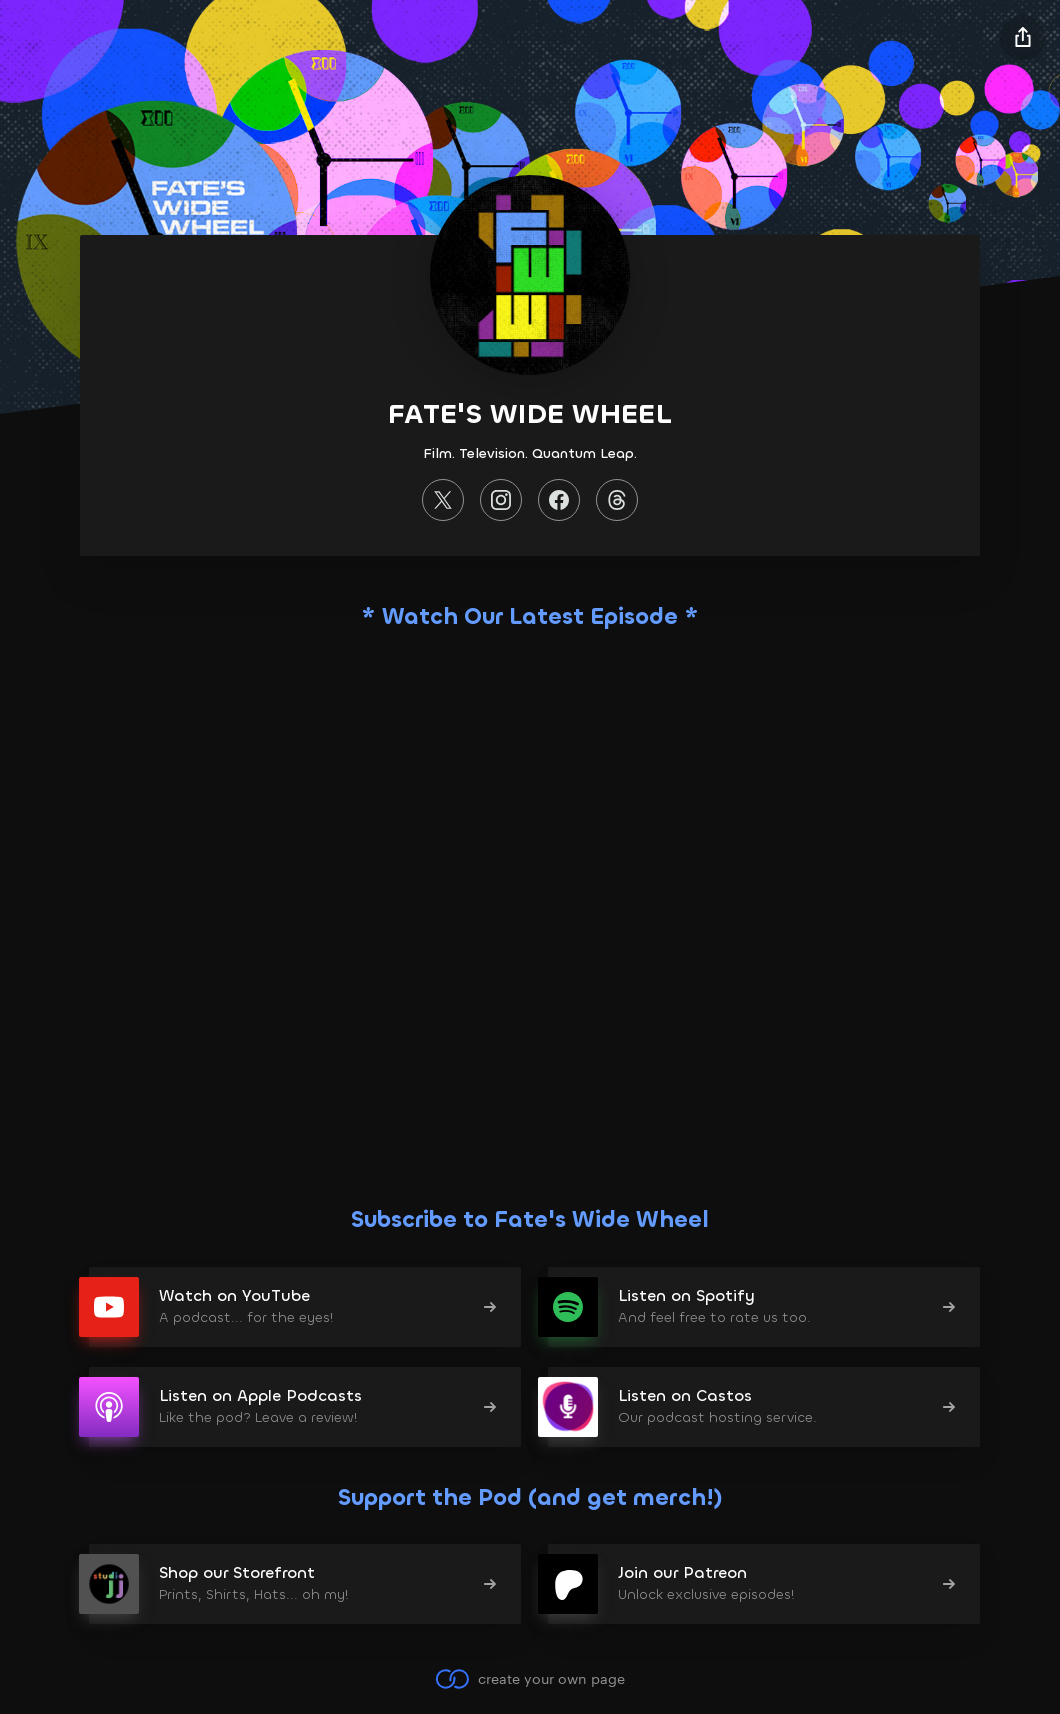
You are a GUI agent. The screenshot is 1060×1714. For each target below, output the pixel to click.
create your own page (529, 1679)
